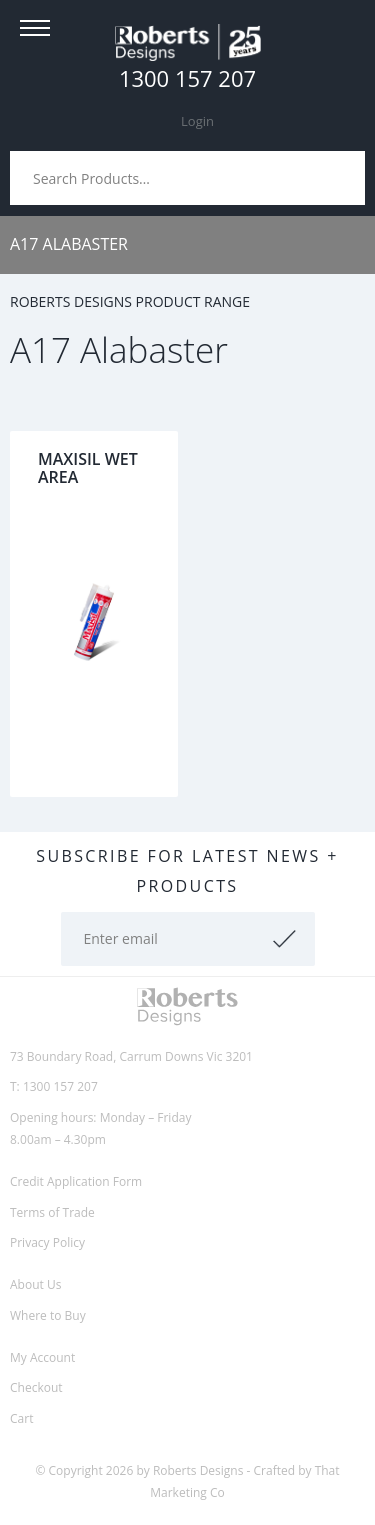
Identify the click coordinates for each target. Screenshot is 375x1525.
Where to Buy (48, 1315)
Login (197, 121)
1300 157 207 (187, 78)
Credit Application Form (76, 1181)
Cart (21, 1418)
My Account (42, 1357)
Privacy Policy (47, 1242)
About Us (35, 1284)
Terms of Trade (52, 1212)
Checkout (36, 1387)
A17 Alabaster (69, 244)
